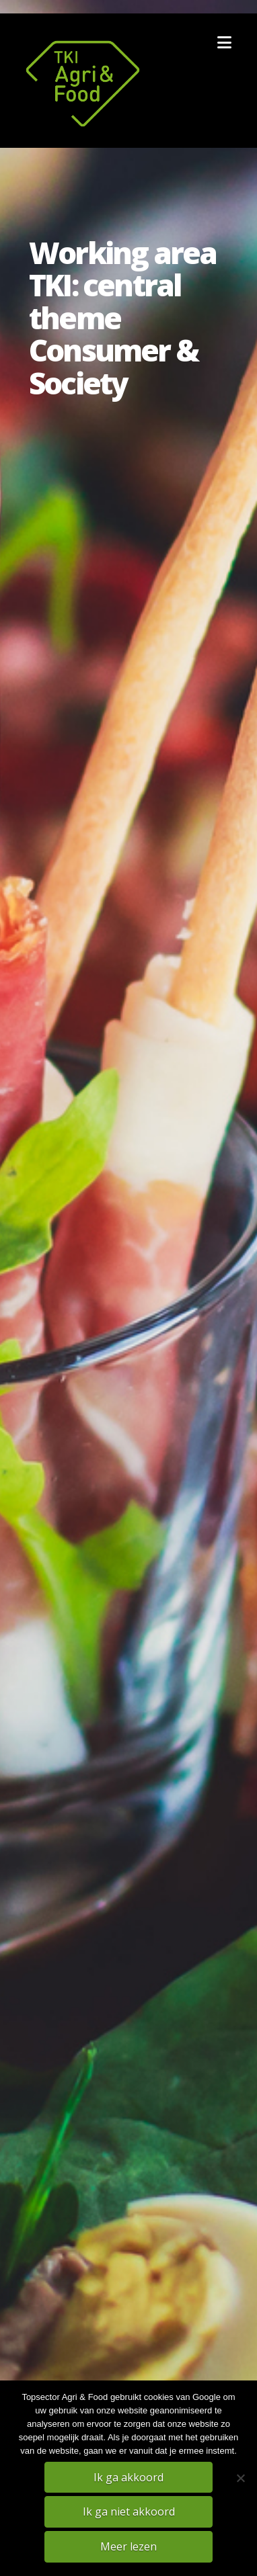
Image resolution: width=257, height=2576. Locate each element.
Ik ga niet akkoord (129, 2511)
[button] (224, 42)
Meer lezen (128, 2546)
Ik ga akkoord (128, 2477)
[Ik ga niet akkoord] (240, 2478)
